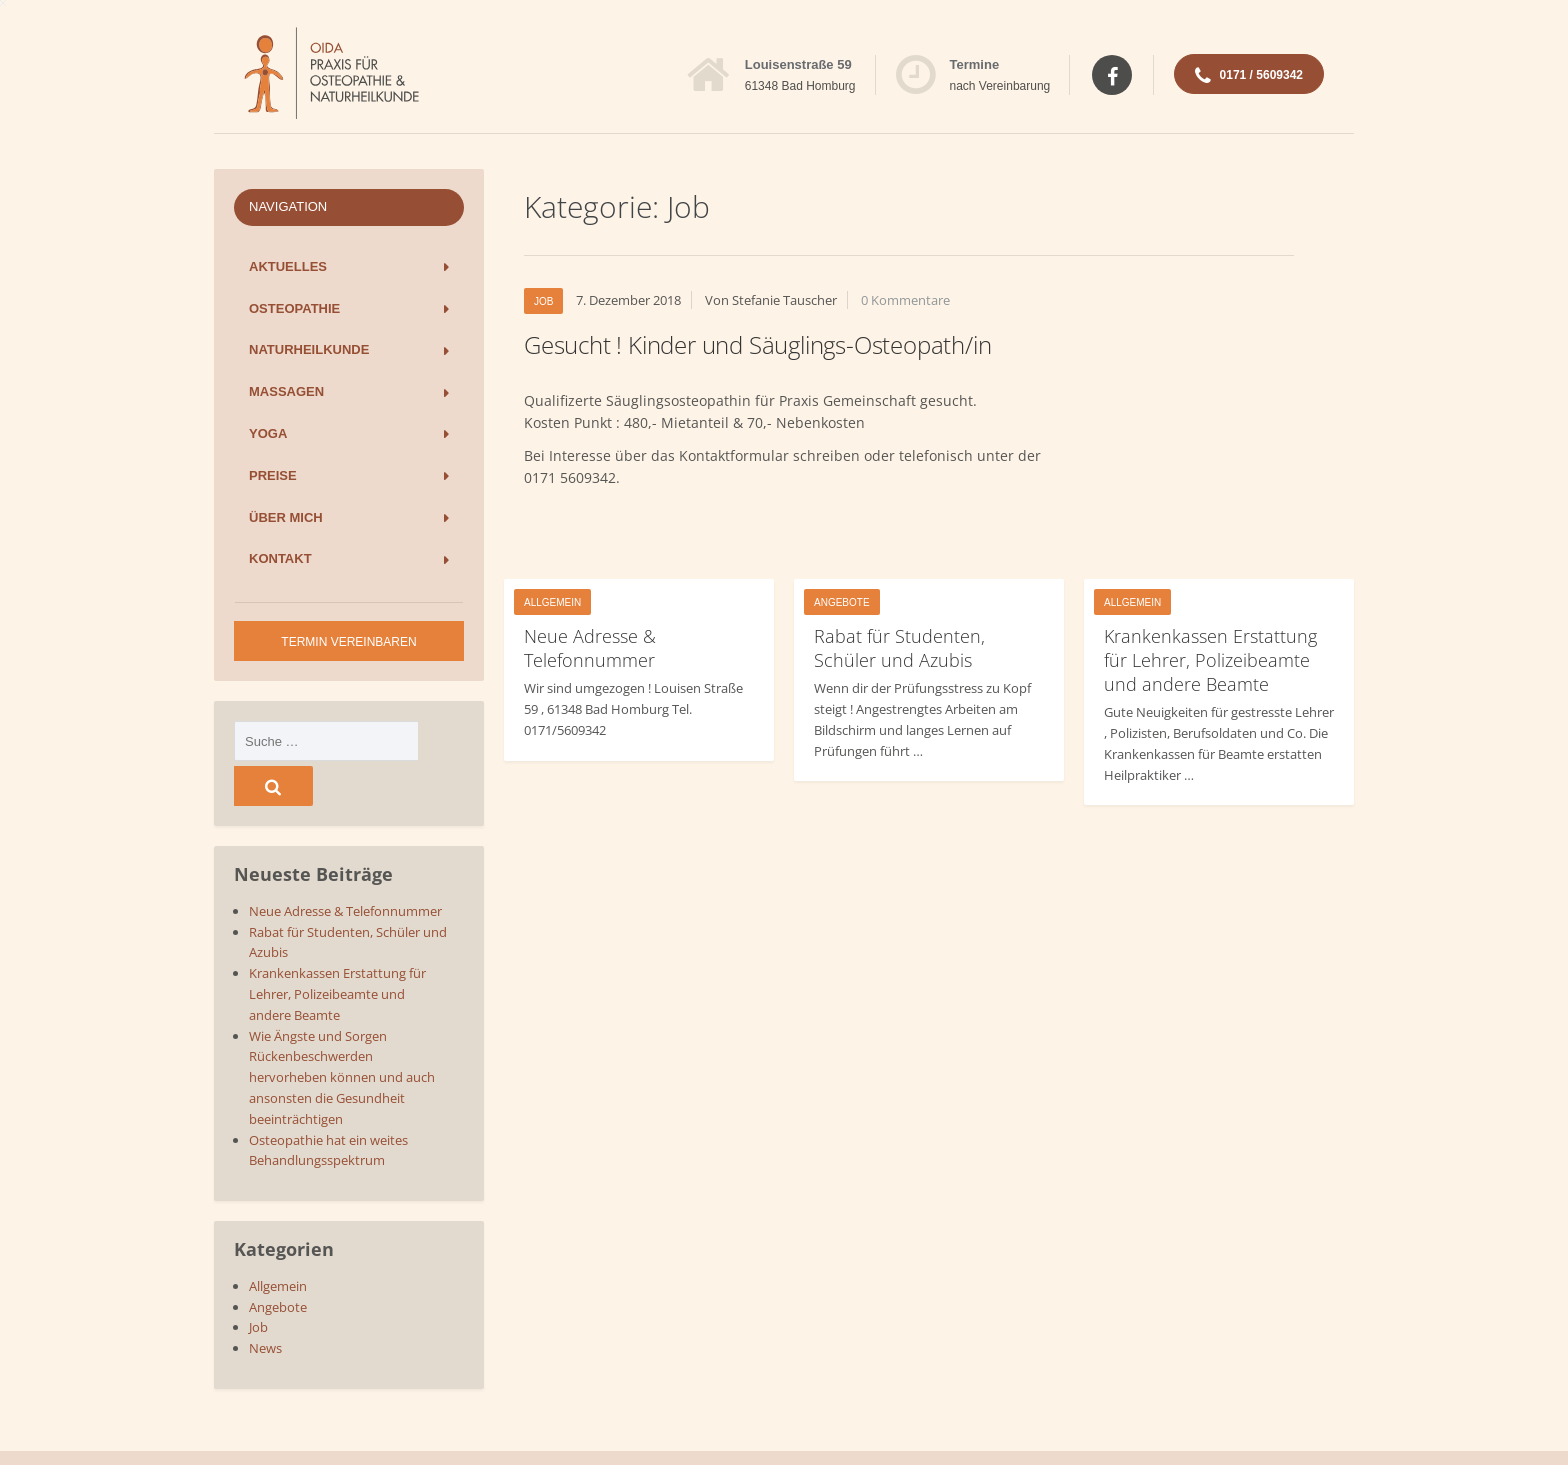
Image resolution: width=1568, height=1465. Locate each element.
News (265, 1303)
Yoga (268, 433)
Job (543, 301)
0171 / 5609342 (1249, 77)
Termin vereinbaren (348, 642)
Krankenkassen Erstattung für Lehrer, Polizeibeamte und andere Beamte (1210, 660)
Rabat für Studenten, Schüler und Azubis (899, 648)
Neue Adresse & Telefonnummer (590, 648)
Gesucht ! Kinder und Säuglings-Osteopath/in (757, 344)
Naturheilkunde (309, 349)
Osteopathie (294, 308)
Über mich (286, 517)
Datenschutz (1235, 1435)
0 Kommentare (905, 300)
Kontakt (280, 558)
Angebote (842, 602)
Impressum (1320, 1435)
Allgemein (552, 602)
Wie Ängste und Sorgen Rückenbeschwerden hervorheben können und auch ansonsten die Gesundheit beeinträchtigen (342, 1032)
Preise (273, 475)
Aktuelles (288, 266)
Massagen (286, 391)
